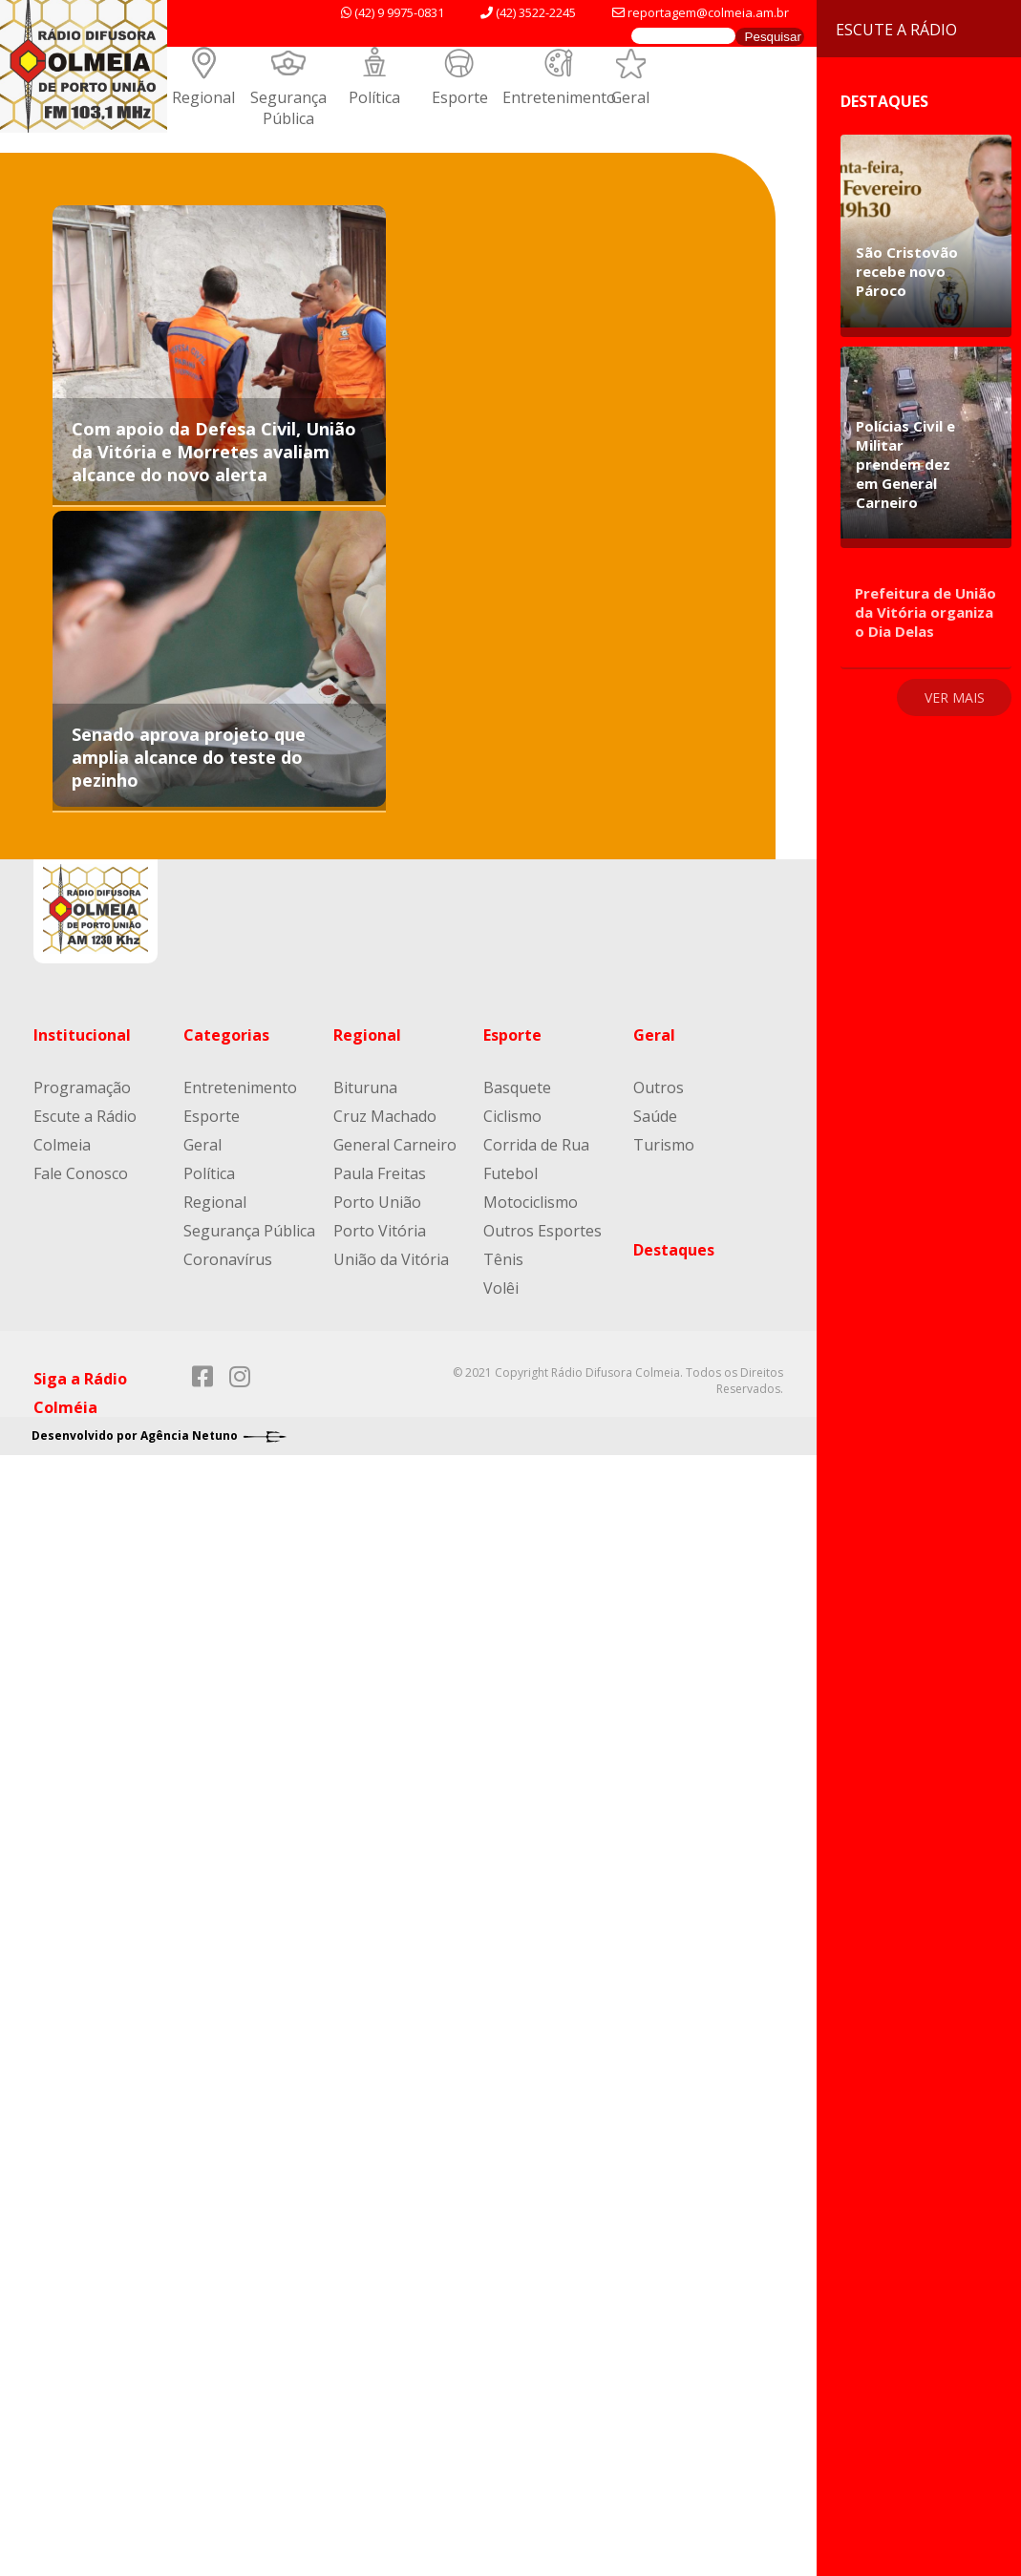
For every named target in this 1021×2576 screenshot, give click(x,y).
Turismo (663, 1144)
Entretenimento (559, 97)
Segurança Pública (288, 108)
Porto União (377, 1202)
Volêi (501, 1288)
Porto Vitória (379, 1230)
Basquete (517, 1087)
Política (374, 97)
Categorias (226, 1034)
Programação (82, 1087)
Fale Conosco (80, 1173)
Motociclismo (530, 1202)
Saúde (655, 1116)
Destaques (673, 1249)
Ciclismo (512, 1116)
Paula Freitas (379, 1173)
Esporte (460, 97)
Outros (658, 1087)
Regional (203, 97)
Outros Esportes (542, 1230)
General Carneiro (395, 1144)
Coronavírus (227, 1259)
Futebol (510, 1173)
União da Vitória (391, 1259)
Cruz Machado (384, 1116)
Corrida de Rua (536, 1144)
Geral (630, 97)
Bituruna (365, 1087)
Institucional (82, 1034)
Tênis (503, 1259)
